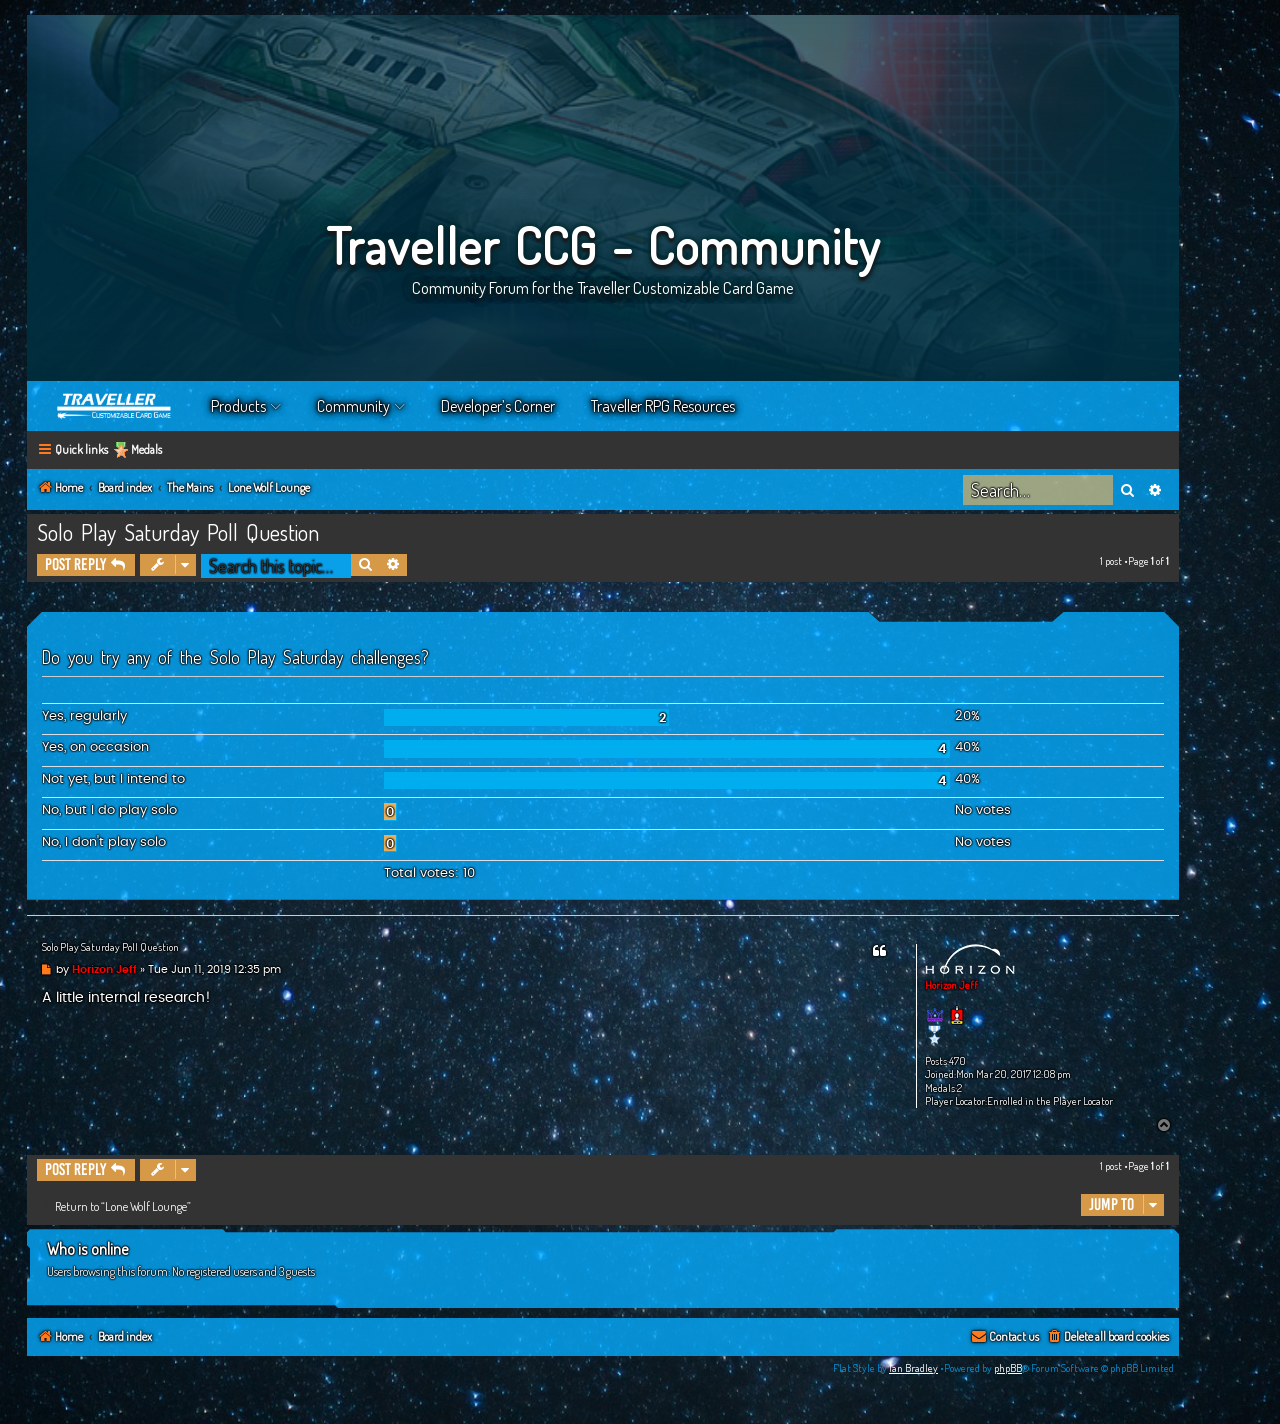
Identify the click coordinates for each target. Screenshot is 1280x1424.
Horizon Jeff (951, 985)
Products (238, 406)
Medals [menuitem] (146, 449)
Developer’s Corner (498, 406)
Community (353, 406)
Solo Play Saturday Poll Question (178, 532)
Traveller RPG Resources (663, 406)
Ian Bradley (913, 1368)
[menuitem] (1107, 1337)
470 (957, 1061)
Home (115, 406)
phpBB (1008, 1368)
